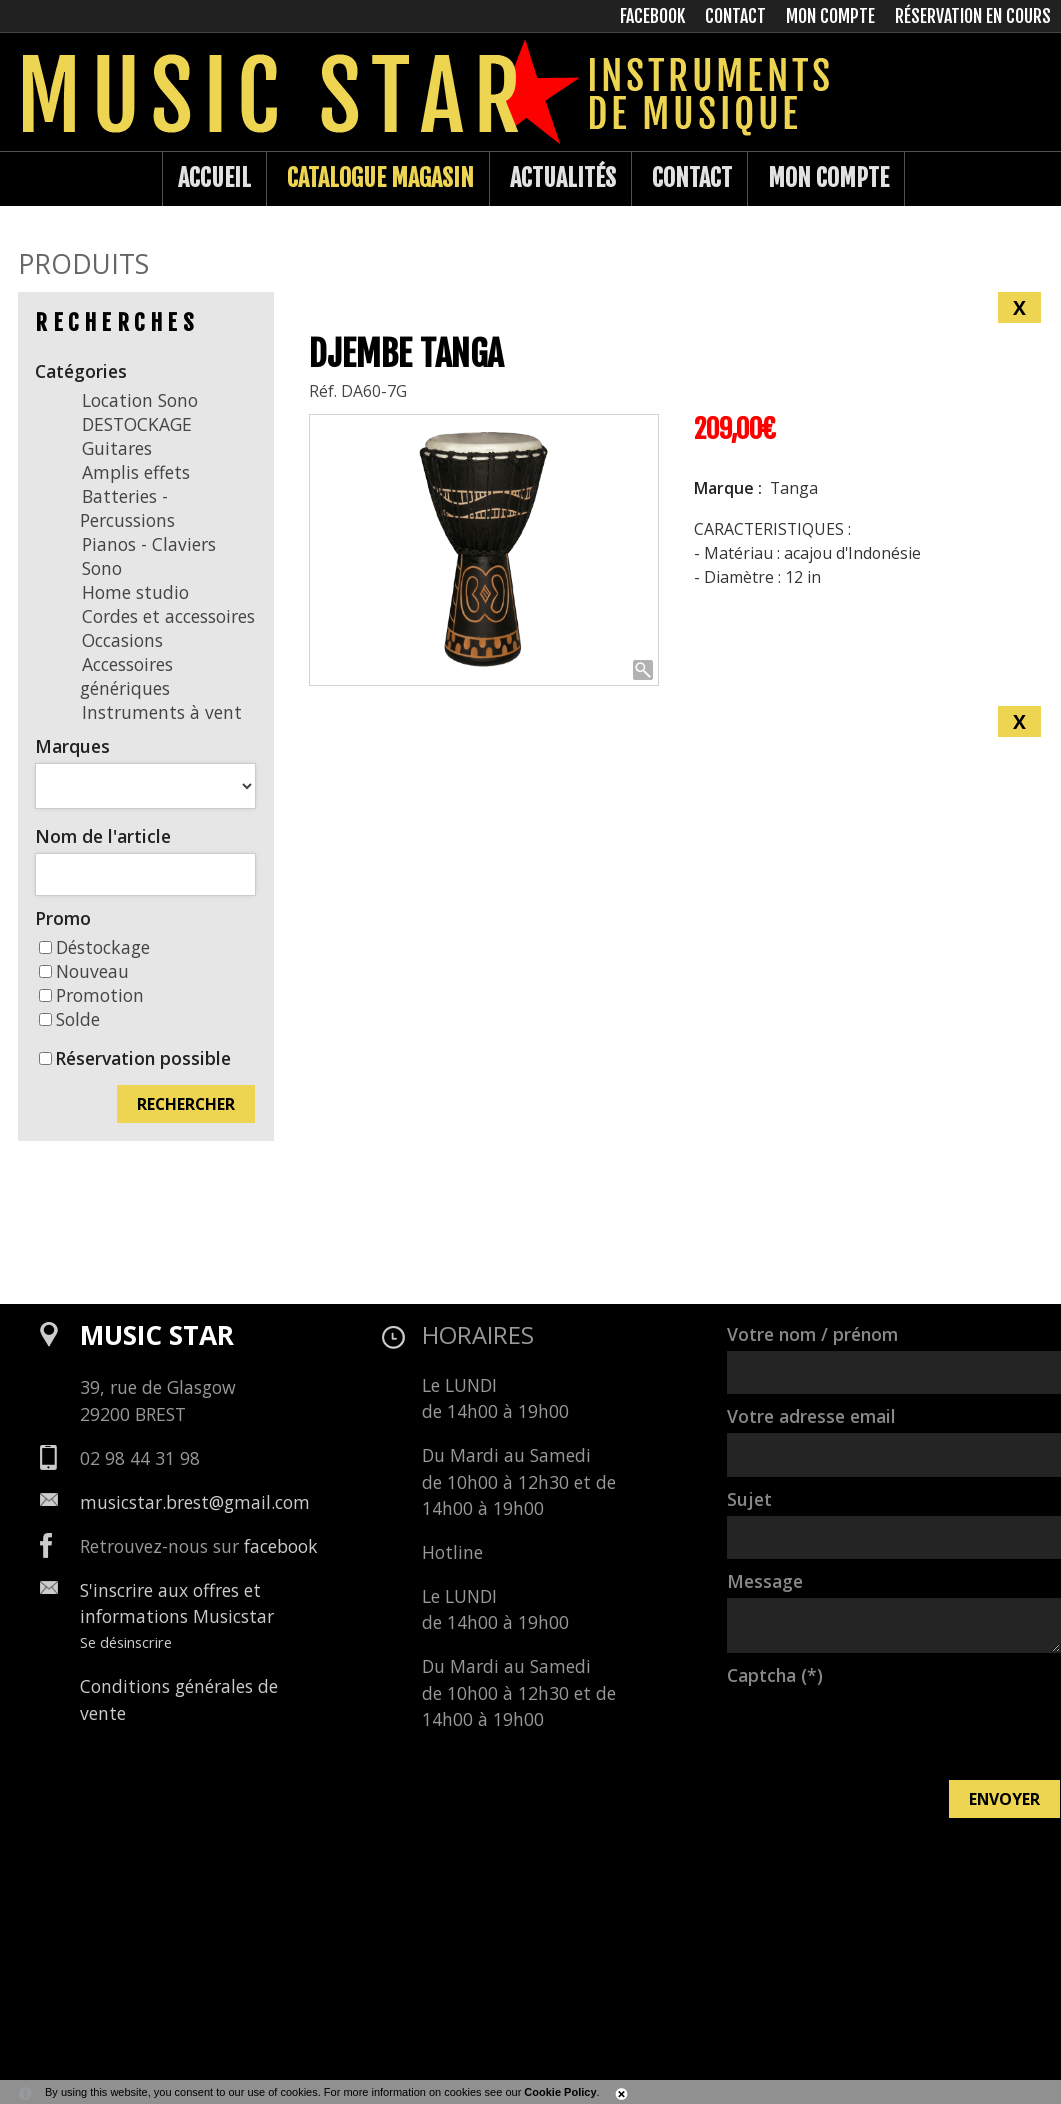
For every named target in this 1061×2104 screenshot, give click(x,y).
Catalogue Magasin (380, 178)
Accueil (214, 178)
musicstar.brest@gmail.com (195, 1502)
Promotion (91, 995)
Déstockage (94, 947)
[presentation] (879, 1731)
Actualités (563, 178)
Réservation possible (143, 1058)
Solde (69, 1019)
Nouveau (84, 971)
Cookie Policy (560, 2092)
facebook (281, 1546)
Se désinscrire (126, 1642)
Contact (692, 178)
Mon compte (828, 178)
